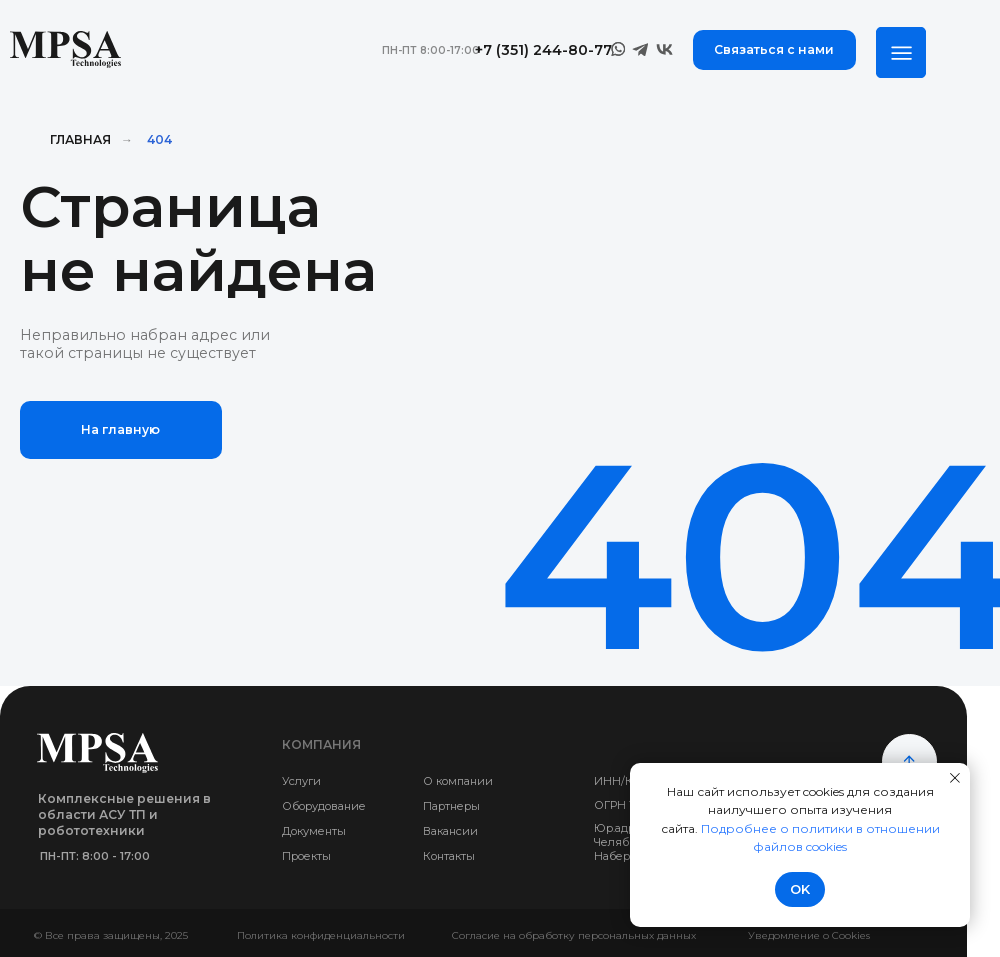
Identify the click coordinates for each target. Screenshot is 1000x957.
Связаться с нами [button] (774, 49)
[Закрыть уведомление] (955, 778)
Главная (80, 139)
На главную (120, 429)
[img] (901, 52)
